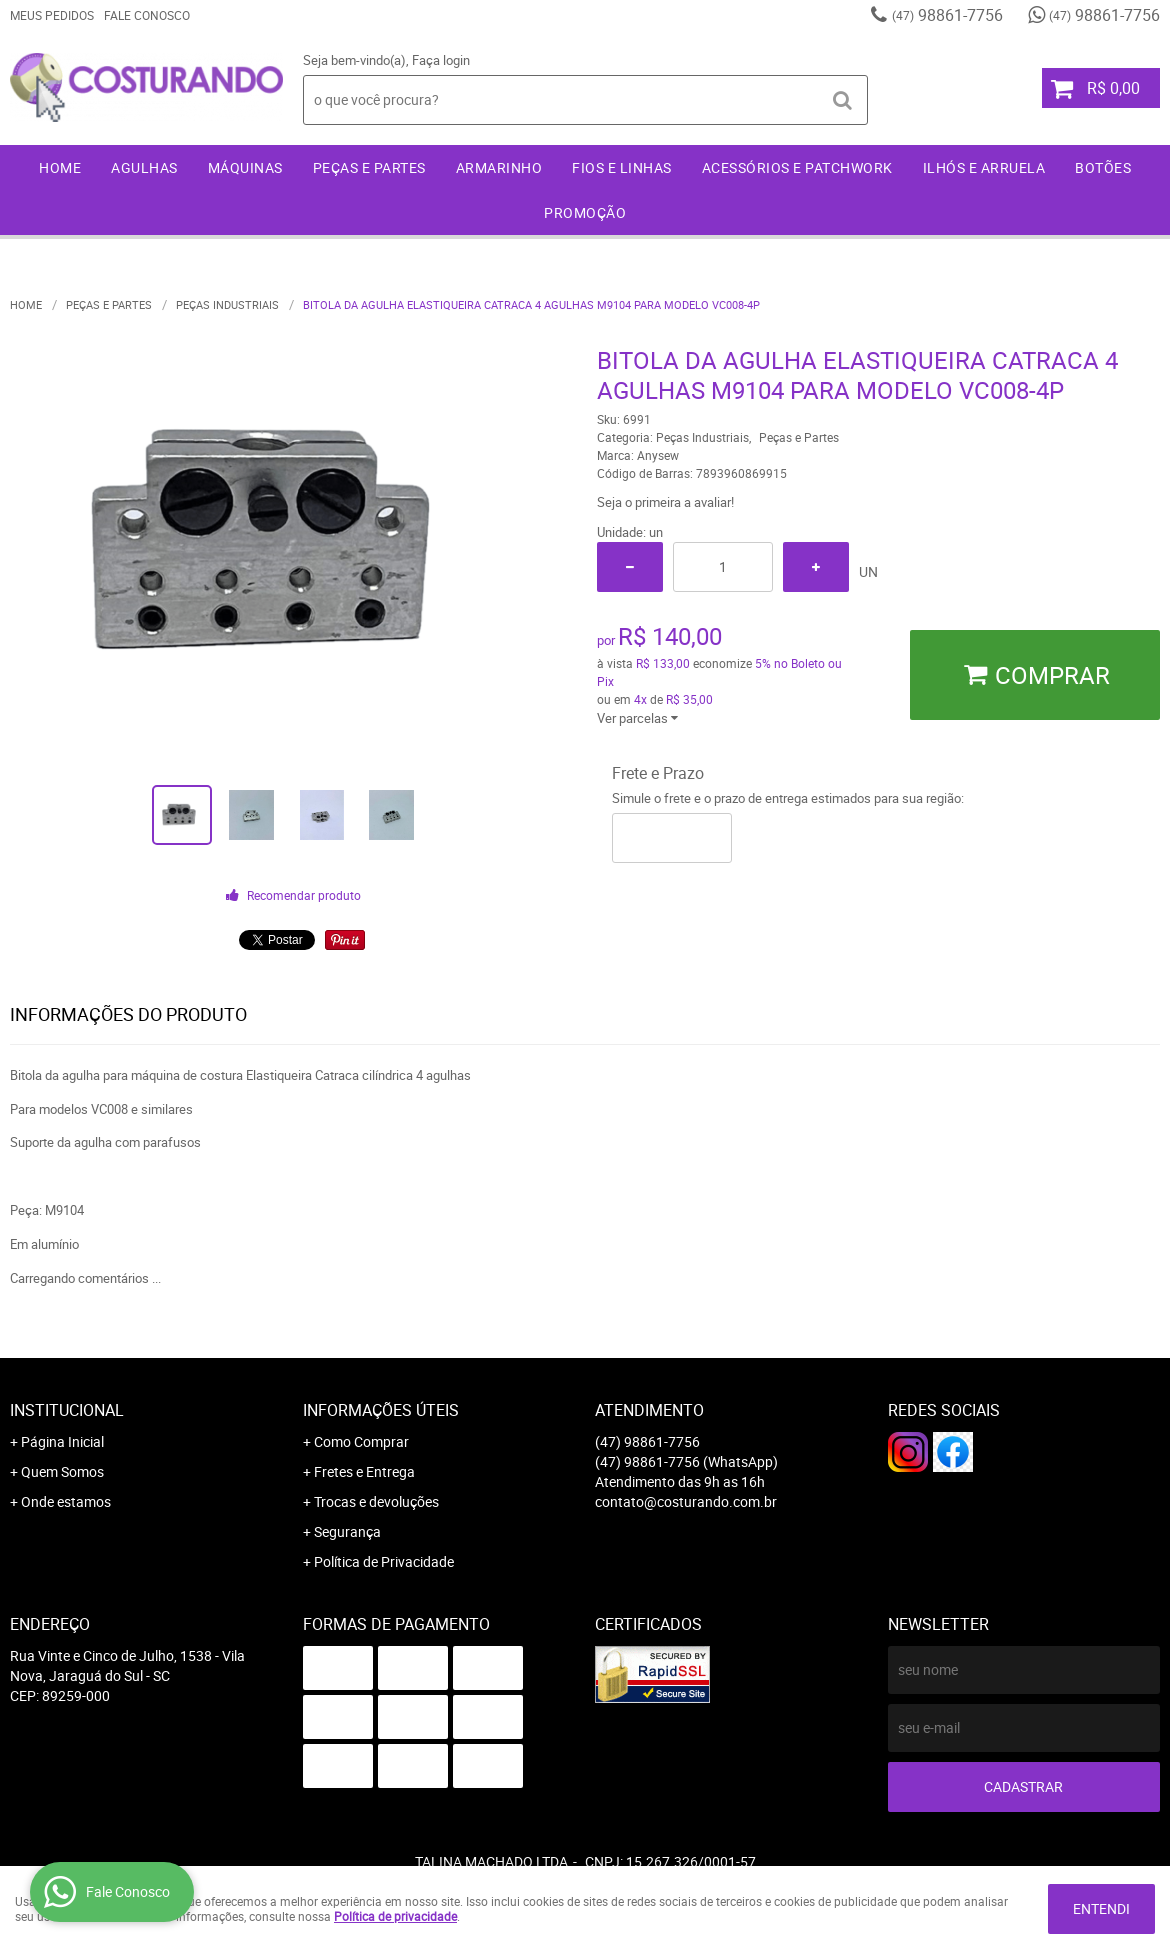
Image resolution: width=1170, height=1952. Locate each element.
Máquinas (245, 167)
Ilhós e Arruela (984, 167)
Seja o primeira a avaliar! (665, 502)
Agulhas (144, 167)
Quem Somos (62, 1471)
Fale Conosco (147, 15)
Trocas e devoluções (376, 1501)
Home (60, 167)
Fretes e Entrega (364, 1471)
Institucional (67, 1410)
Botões (1103, 167)
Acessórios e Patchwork (797, 167)
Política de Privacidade (384, 1561)
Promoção (585, 212)
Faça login (441, 60)
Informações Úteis (381, 1410)
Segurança (347, 1531)
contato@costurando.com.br (686, 1501)
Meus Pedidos (52, 15)
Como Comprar (361, 1441)
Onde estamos (66, 1501)
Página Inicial (62, 1441)
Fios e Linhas (622, 167)
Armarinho (499, 167)
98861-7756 (947, 15)
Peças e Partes (369, 167)
